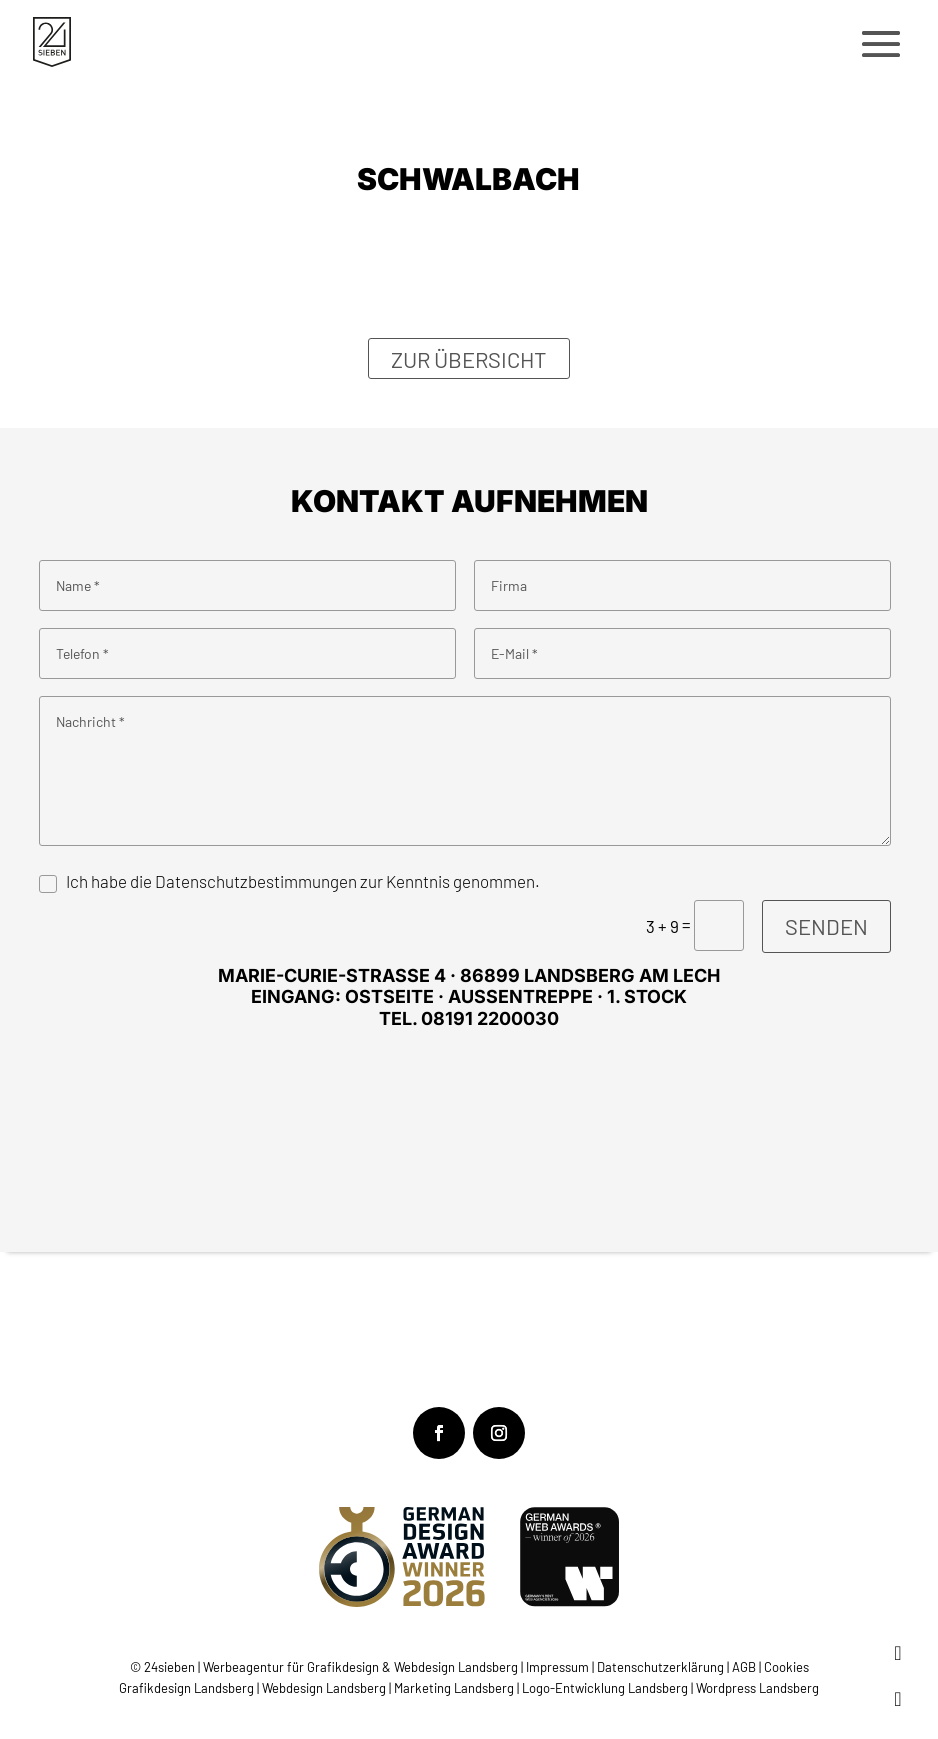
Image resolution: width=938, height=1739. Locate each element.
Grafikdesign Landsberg (186, 1688)
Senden (826, 926)
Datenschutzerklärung (660, 1667)
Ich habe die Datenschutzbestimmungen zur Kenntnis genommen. (303, 881)
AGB (744, 1667)
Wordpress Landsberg (757, 1688)
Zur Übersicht (469, 358)
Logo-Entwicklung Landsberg (605, 1688)
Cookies (786, 1667)
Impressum (559, 1667)
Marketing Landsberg (454, 1688)
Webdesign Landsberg (324, 1688)
